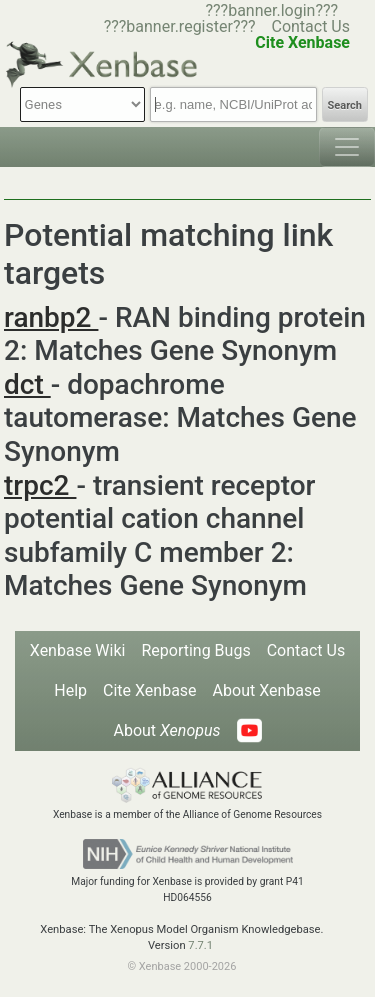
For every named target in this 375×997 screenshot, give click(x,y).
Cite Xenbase (150, 690)
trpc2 (40, 485)
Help (70, 690)
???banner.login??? (271, 10)
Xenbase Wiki (78, 650)
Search (345, 105)
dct (27, 384)
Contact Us (310, 26)
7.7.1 (200, 945)
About (166, 730)
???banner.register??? (180, 26)
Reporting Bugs (195, 650)
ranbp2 (51, 317)
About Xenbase (267, 690)
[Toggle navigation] (347, 147)
